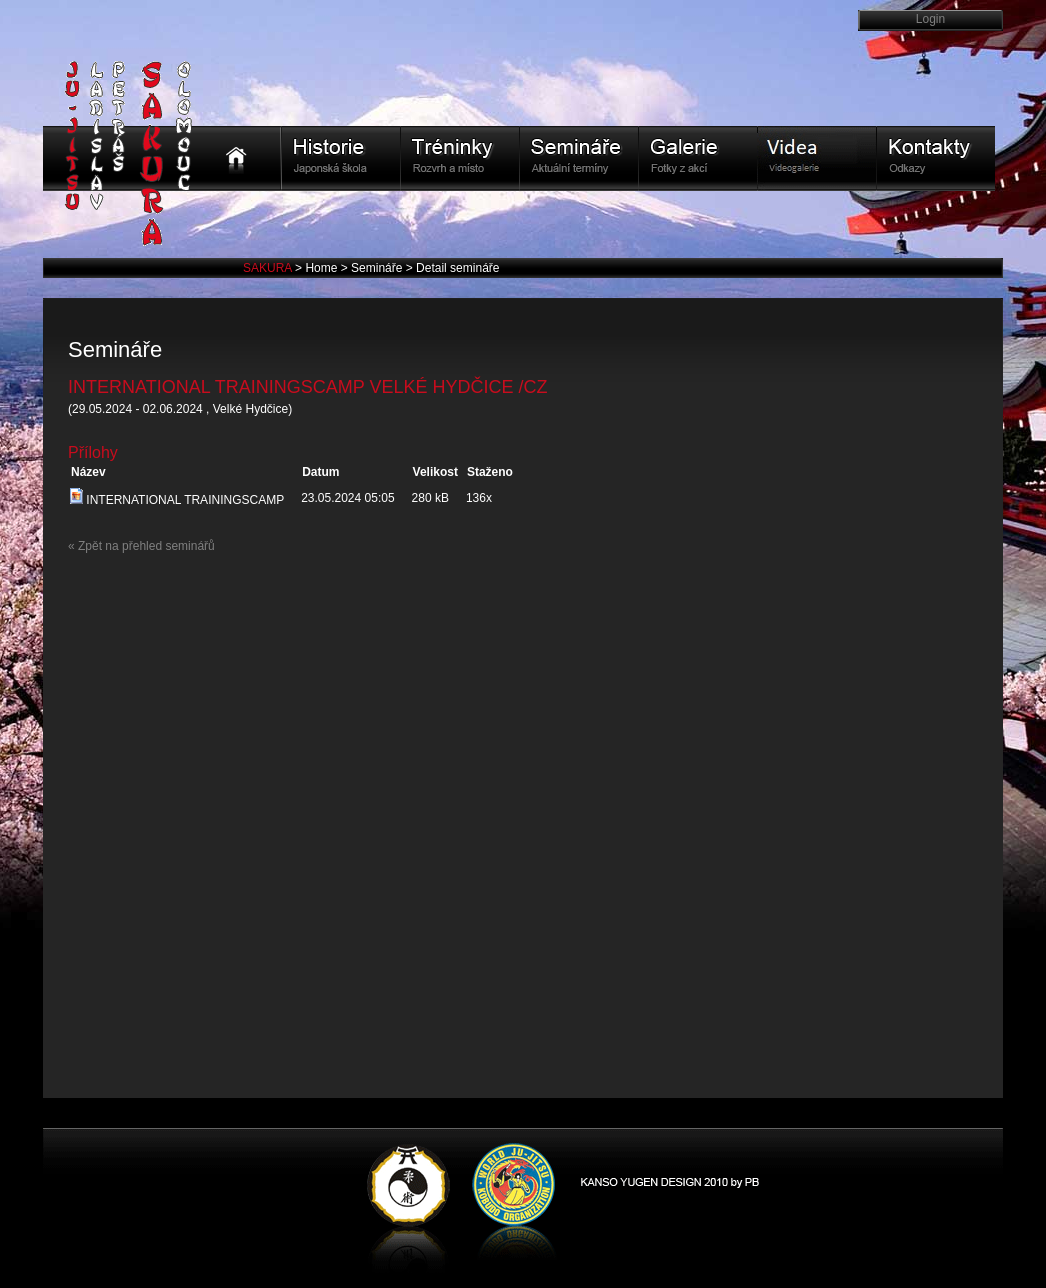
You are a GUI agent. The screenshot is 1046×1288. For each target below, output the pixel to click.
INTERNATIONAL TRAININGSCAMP (177, 500)
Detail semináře (457, 268)
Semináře (378, 268)
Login (930, 19)
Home (322, 268)
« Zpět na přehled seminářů (141, 546)
